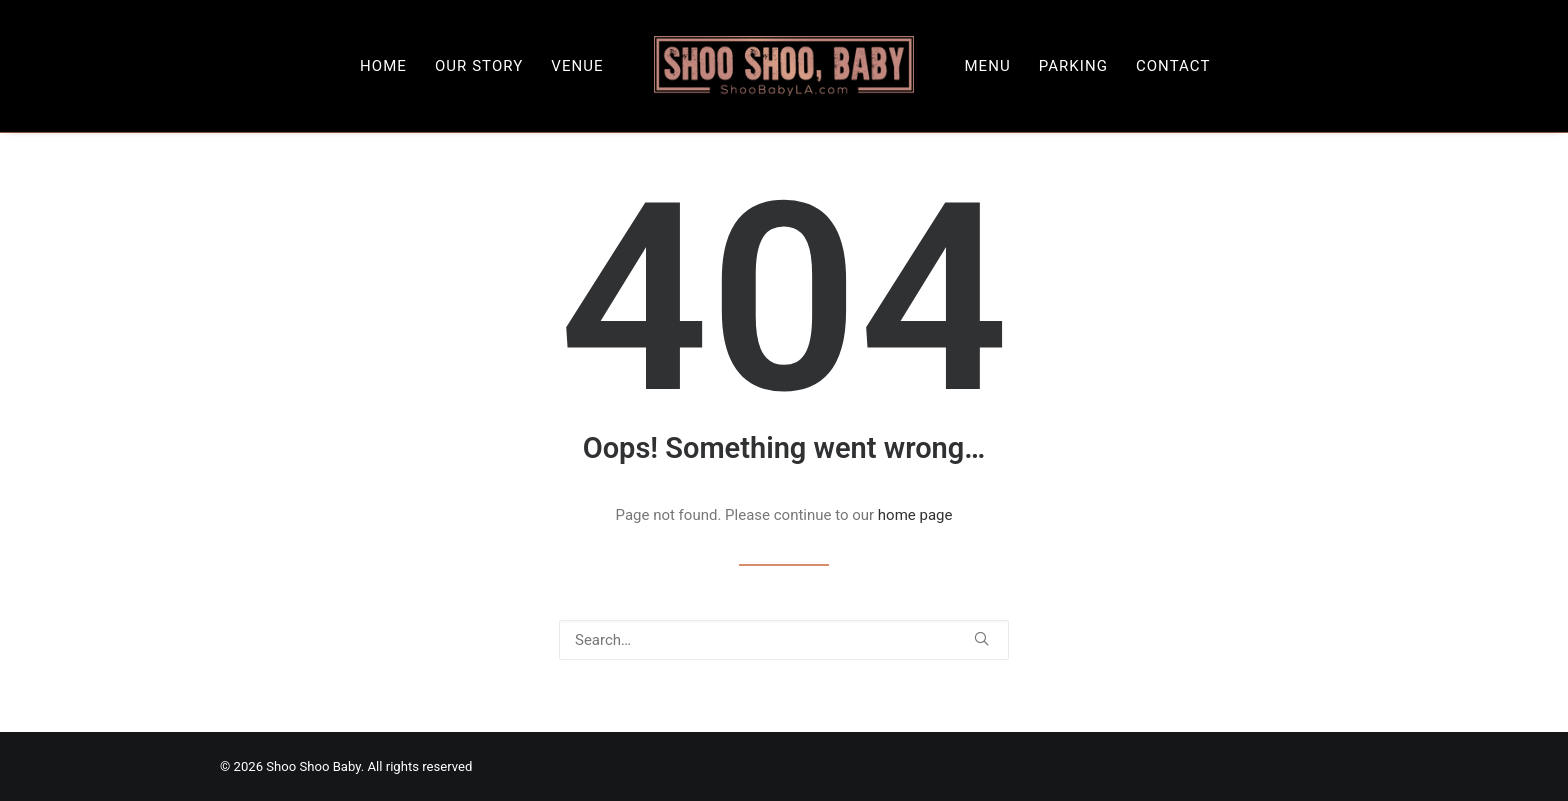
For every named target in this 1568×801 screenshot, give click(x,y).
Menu (987, 66)
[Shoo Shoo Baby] (784, 66)
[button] (981, 638)
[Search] (784, 640)
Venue (577, 66)
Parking (1073, 66)
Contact (1173, 66)
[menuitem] (383, 66)
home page (915, 515)
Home (383, 66)
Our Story (479, 66)
